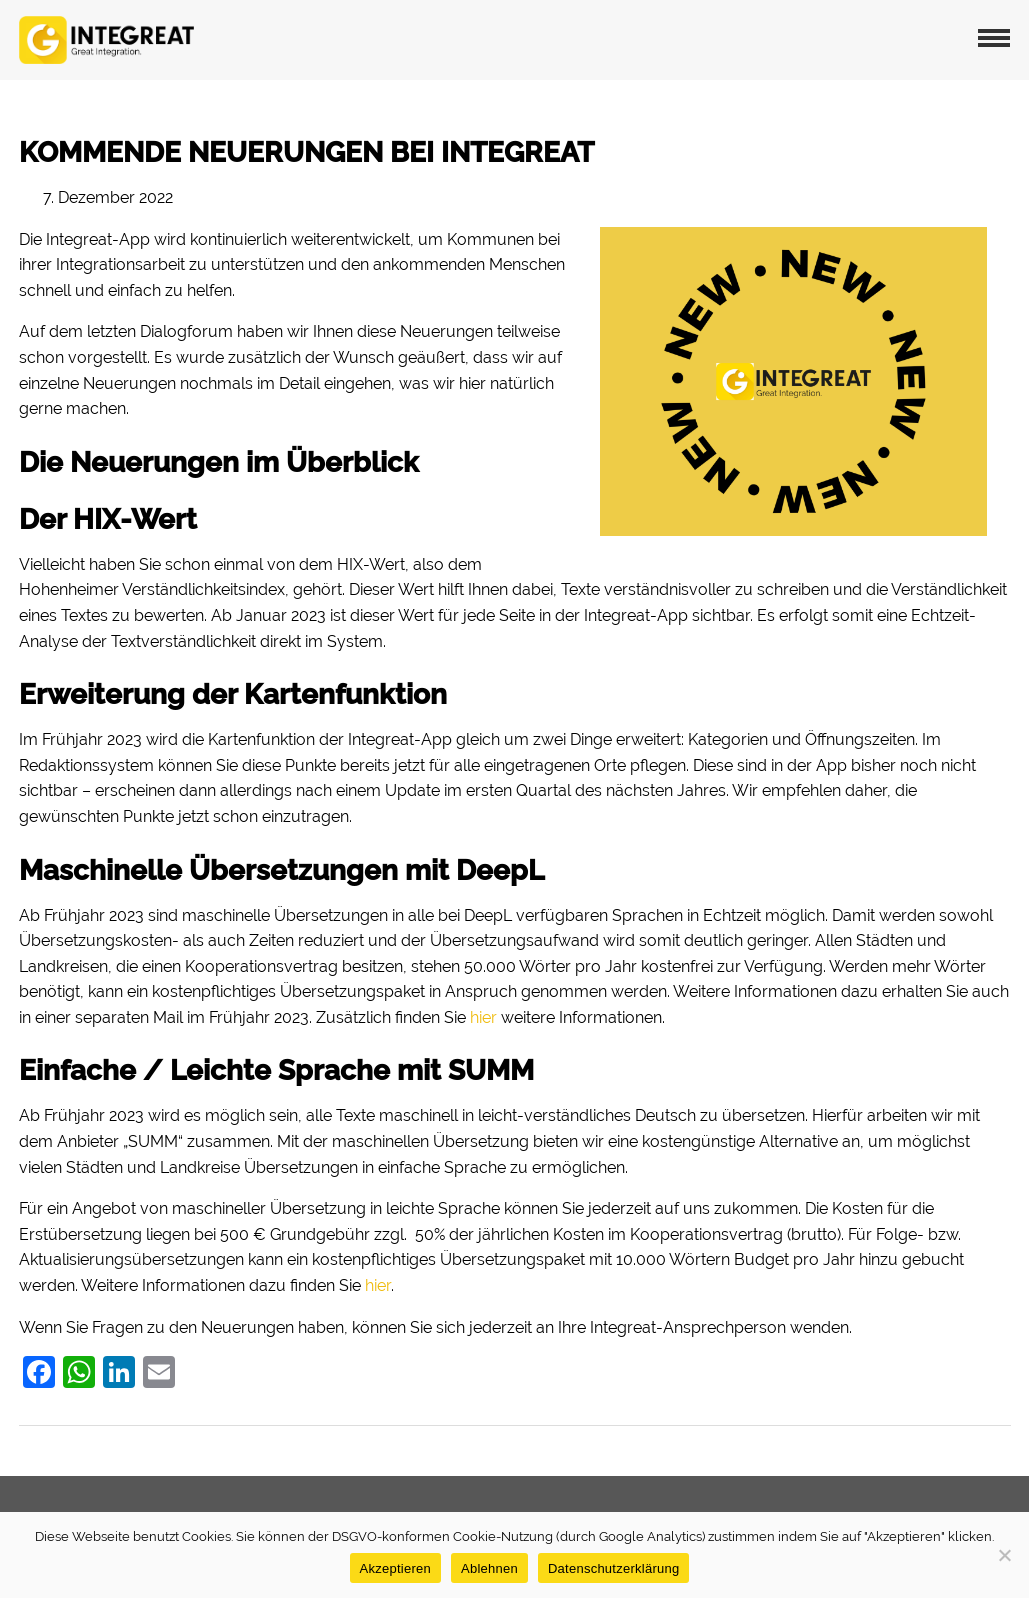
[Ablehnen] (1004, 1555)
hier (483, 1017)
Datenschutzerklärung (613, 1568)
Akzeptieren (395, 1568)
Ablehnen (489, 1568)
